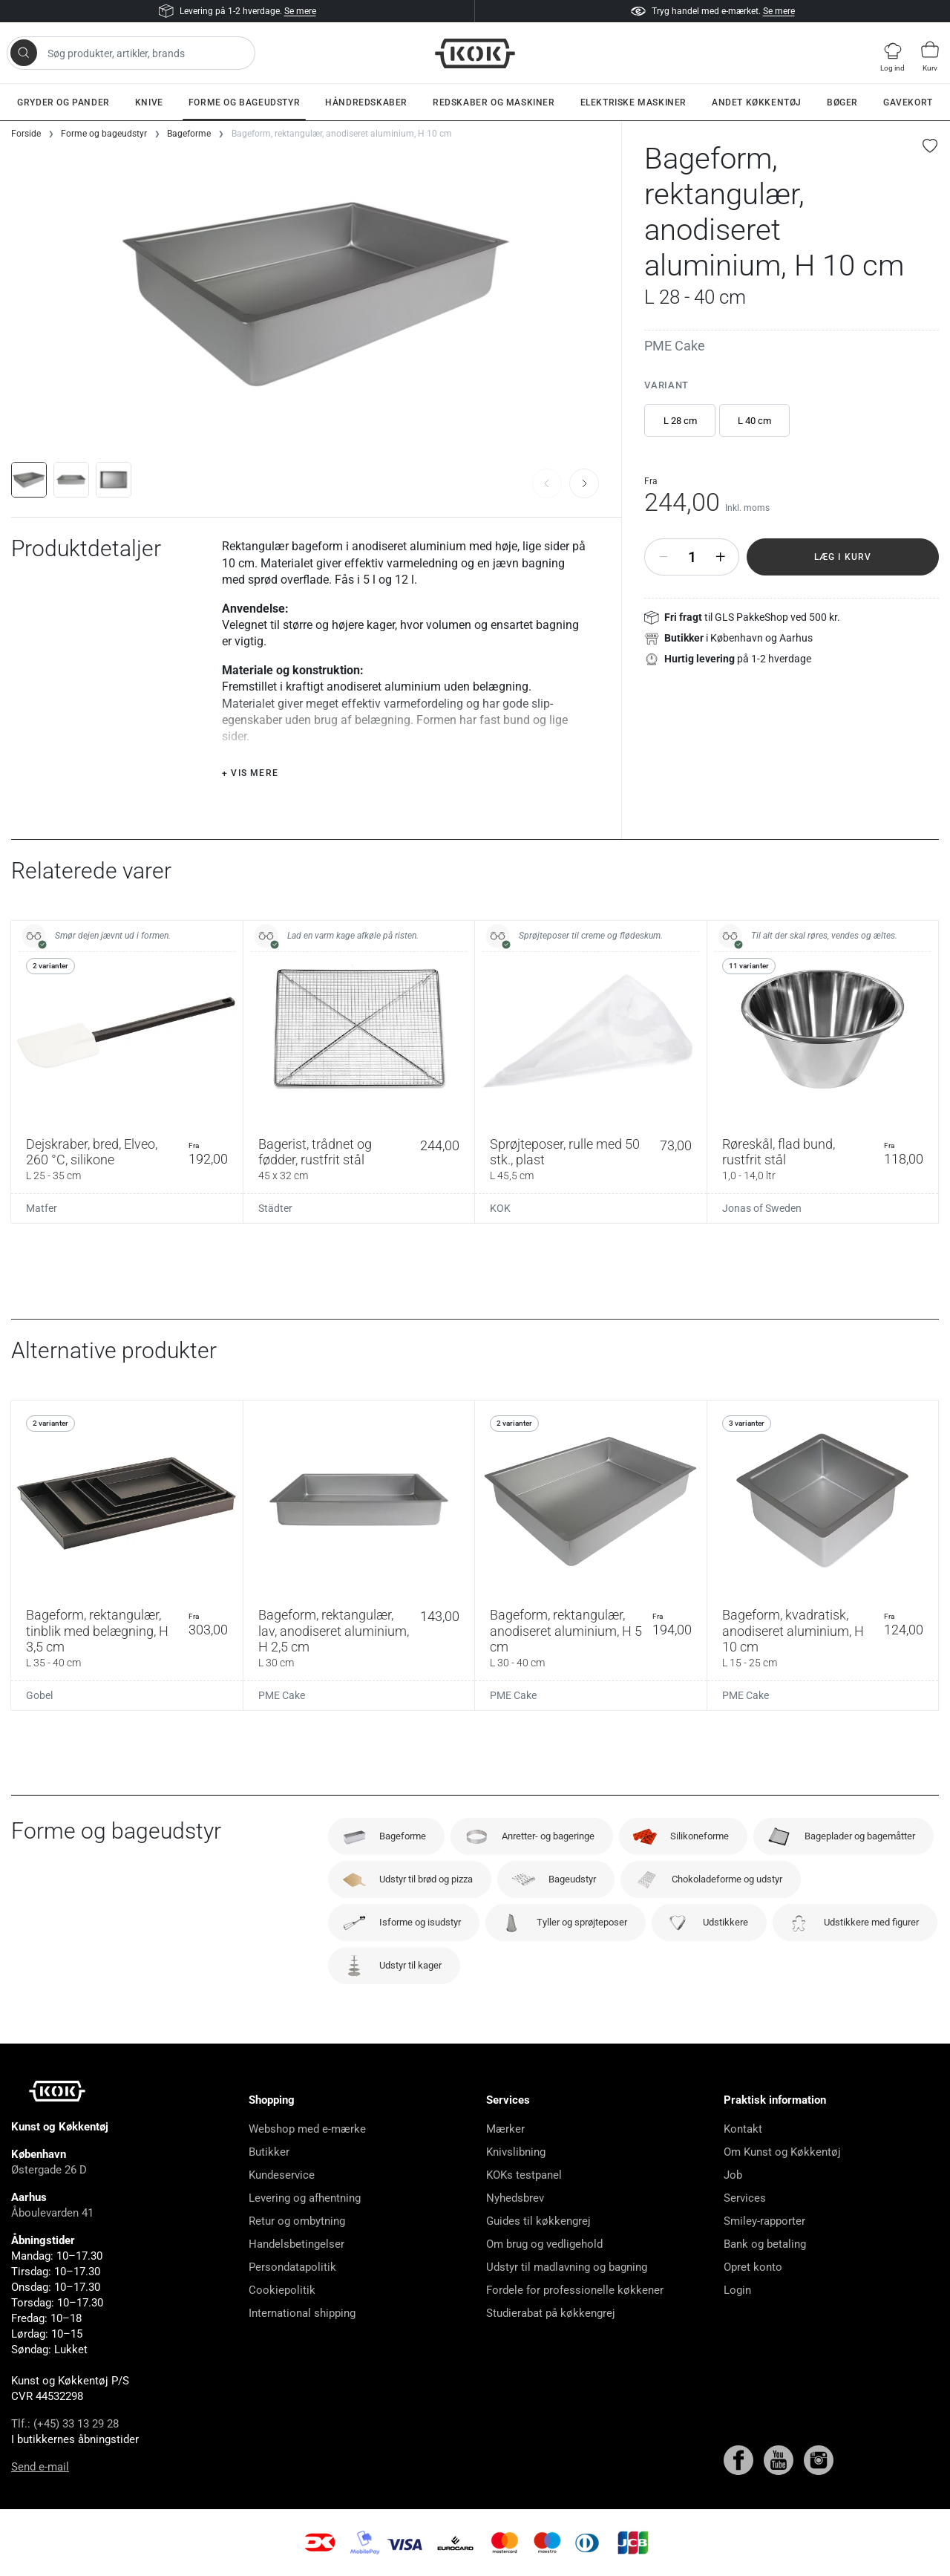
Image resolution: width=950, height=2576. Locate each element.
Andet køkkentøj (757, 102)
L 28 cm (680, 420)
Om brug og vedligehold (544, 2244)
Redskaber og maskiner (494, 102)
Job (733, 2175)
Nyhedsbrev (515, 2198)
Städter (275, 1208)
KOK (500, 1208)
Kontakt (743, 2129)
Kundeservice (282, 2175)
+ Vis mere (250, 773)
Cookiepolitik (282, 2290)
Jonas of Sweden (762, 1208)
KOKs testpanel (524, 2175)
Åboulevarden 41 (52, 2213)
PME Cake (674, 345)
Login (737, 2290)
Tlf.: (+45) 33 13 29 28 (65, 2423)
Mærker (505, 2129)
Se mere (300, 11)
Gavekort (908, 102)
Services (745, 2198)
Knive (149, 102)
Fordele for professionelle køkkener (575, 2290)
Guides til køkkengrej (538, 2221)
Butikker (269, 2152)
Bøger (842, 102)
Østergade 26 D (49, 2169)
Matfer (41, 1208)
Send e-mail (40, 2467)
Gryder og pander (63, 102)
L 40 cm (754, 420)
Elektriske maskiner (633, 102)
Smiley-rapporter (764, 2221)
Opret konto (753, 2267)
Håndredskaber (366, 102)
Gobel (39, 1695)
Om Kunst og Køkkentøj (782, 2152)
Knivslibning (516, 2152)
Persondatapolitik (292, 2267)
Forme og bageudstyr (244, 102)
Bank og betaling (765, 2244)
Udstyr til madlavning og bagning (566, 2267)
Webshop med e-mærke (307, 2129)
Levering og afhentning (305, 2198)
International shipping (302, 2313)
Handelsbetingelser (296, 2244)
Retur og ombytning (297, 2221)
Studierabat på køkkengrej (550, 2313)
